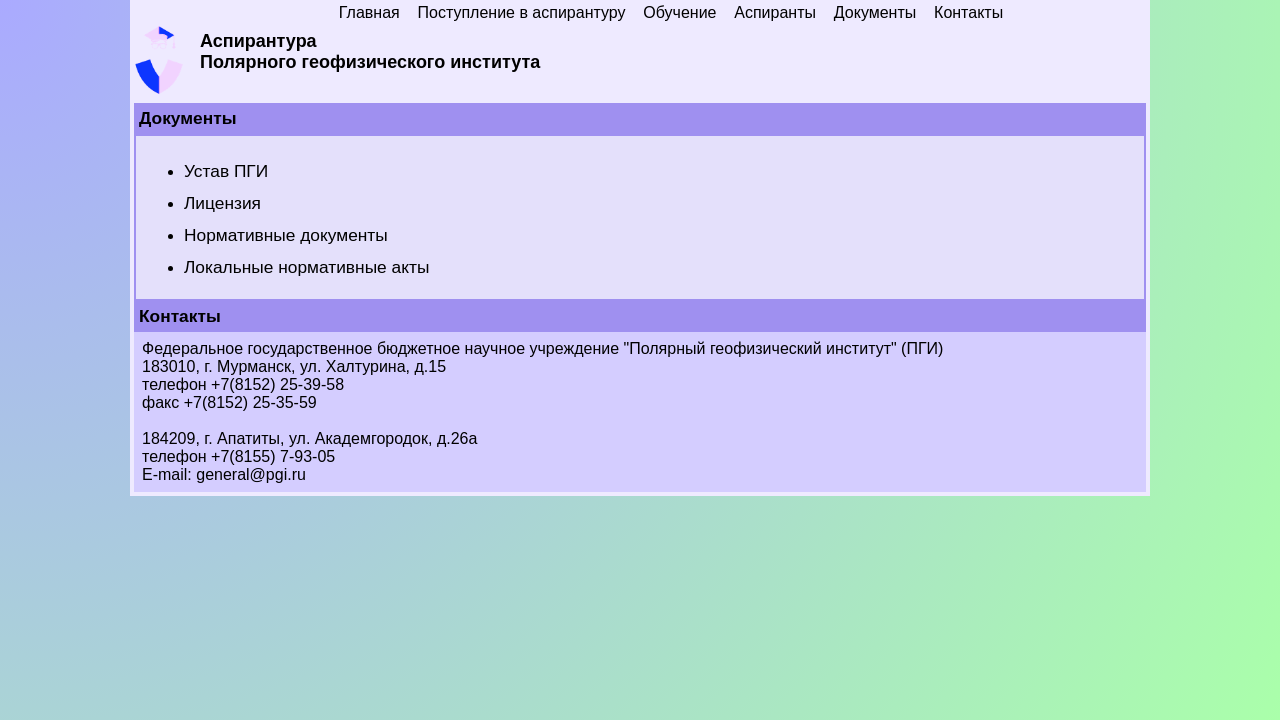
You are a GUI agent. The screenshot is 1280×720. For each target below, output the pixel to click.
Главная (369, 12)
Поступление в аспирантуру (522, 12)
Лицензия (222, 203)
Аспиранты (775, 12)
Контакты (968, 12)
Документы (875, 12)
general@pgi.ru (251, 474)
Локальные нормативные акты (306, 267)
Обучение (679, 12)
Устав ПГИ (226, 171)
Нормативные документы (286, 235)
